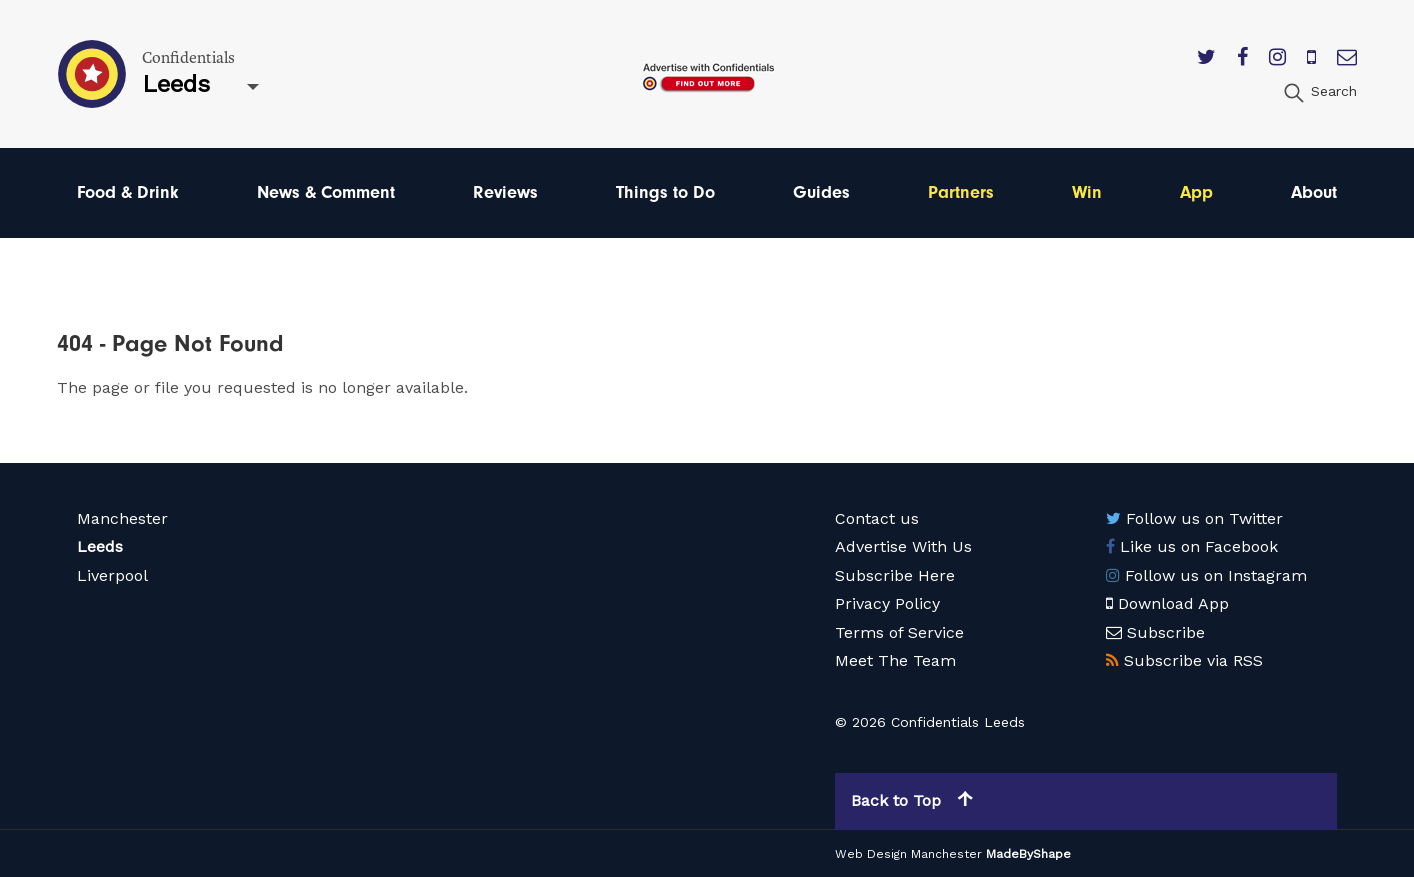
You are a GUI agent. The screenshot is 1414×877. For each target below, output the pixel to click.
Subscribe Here (895, 575)
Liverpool (112, 575)
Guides (821, 192)
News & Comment (326, 192)
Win (1087, 192)
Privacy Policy (887, 603)
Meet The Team (895, 660)
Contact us (877, 518)
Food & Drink (128, 192)
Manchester (122, 518)
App (1196, 192)
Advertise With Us (903, 546)
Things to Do (665, 192)
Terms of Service (899, 632)
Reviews (505, 192)
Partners (961, 192)
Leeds (100, 546)
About (1314, 192)
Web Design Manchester (908, 854)
